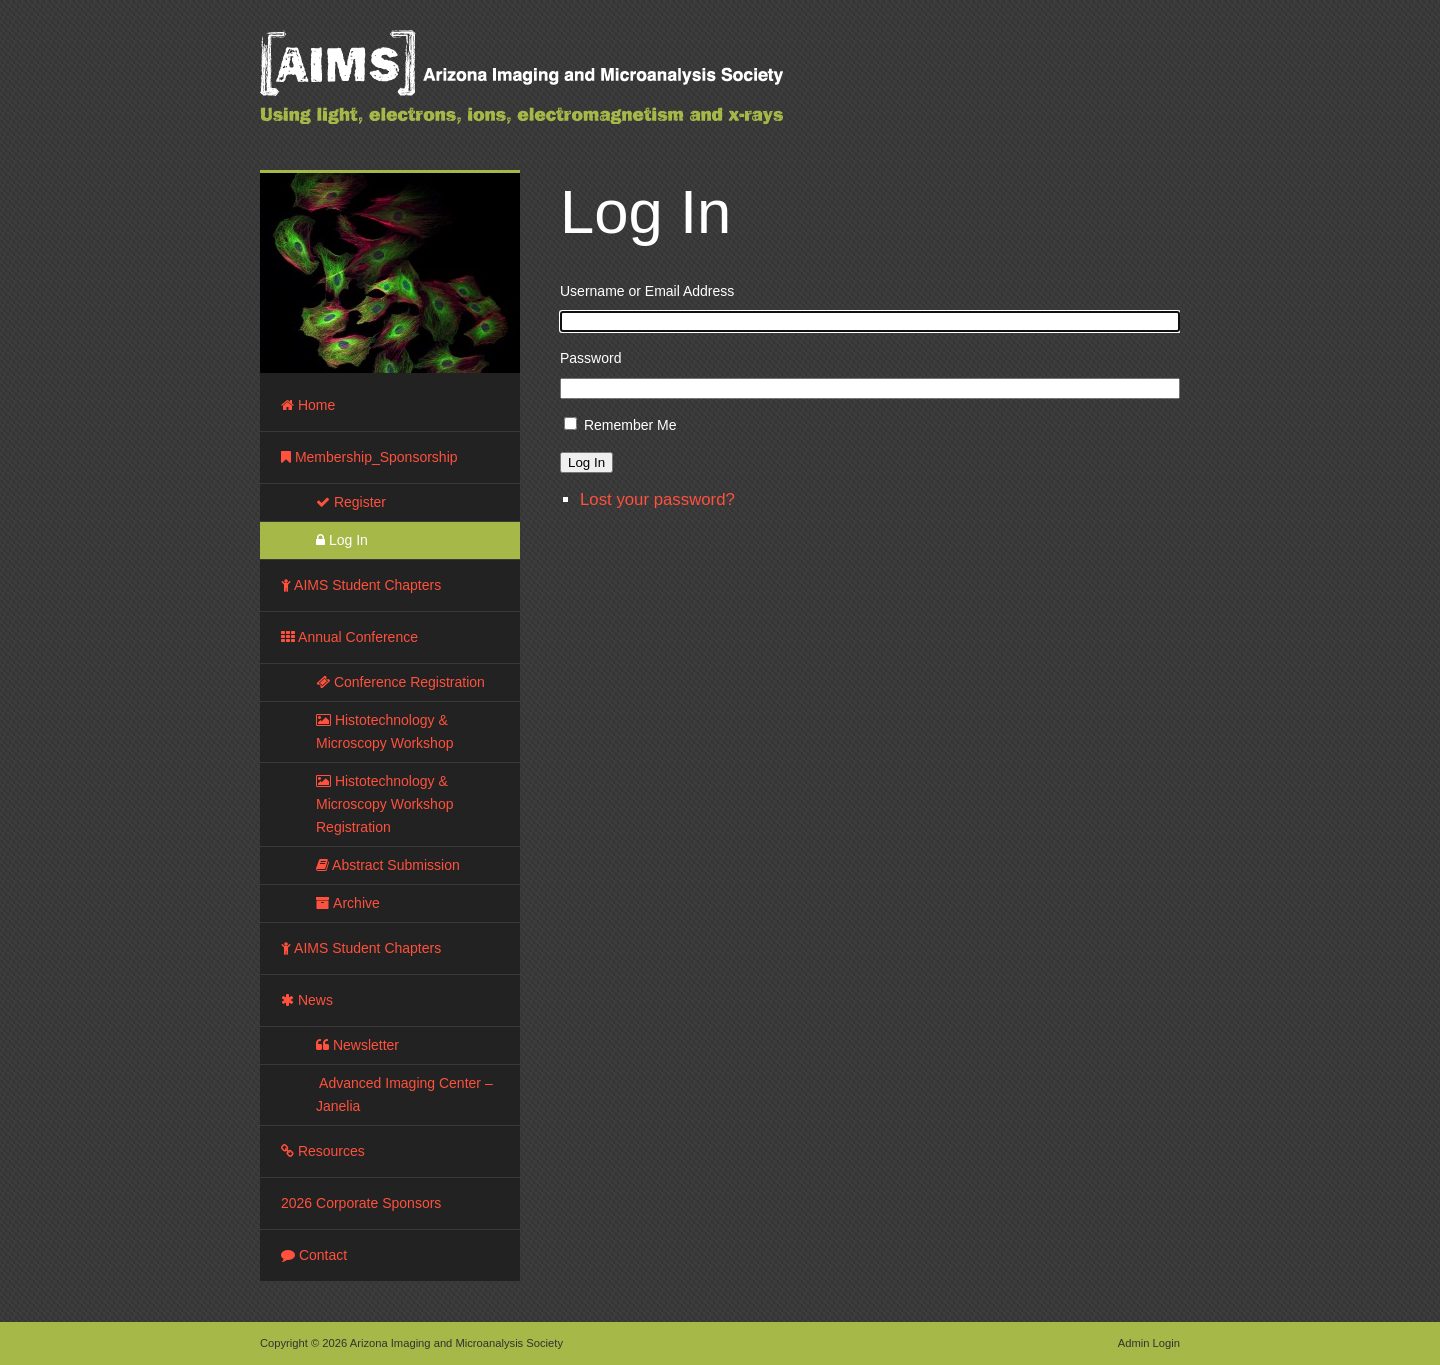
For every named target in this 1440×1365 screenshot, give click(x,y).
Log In (586, 462)
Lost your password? (657, 499)
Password (590, 358)
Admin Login (1149, 1343)
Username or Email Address (647, 291)
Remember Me (630, 425)
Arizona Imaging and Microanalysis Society (570, 90)
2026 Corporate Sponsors (361, 1203)
